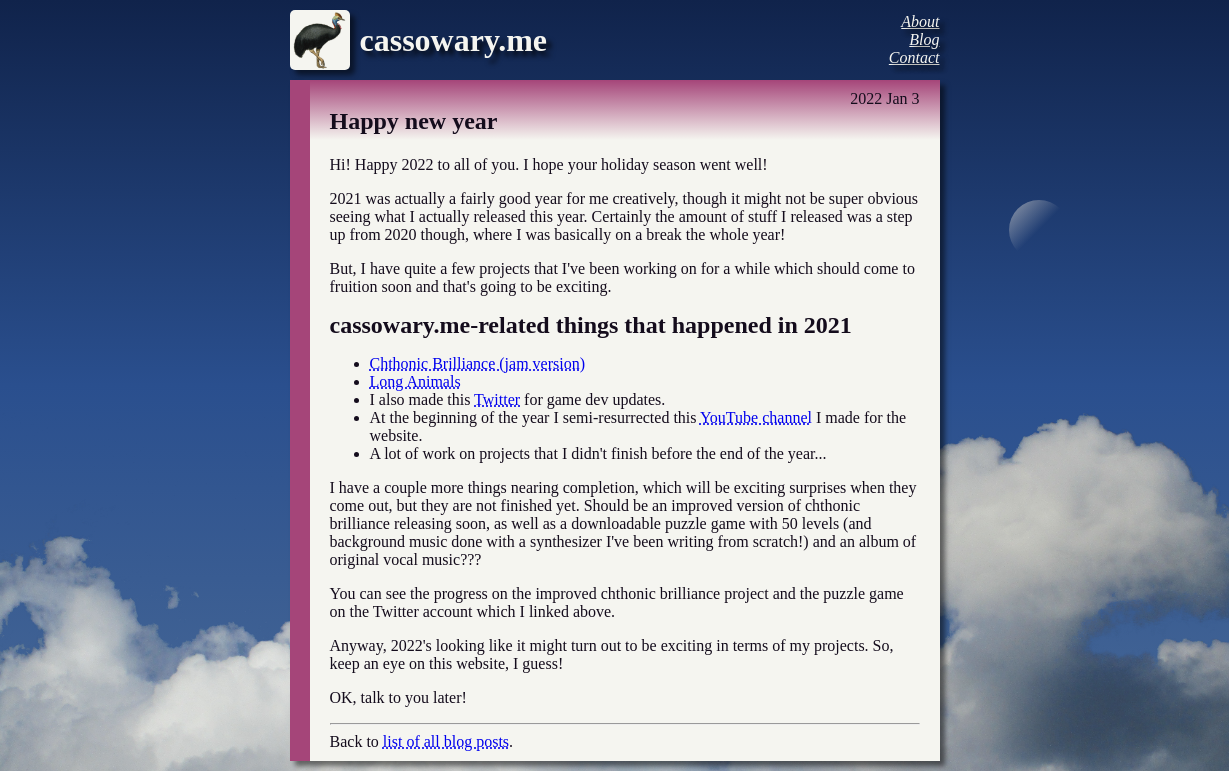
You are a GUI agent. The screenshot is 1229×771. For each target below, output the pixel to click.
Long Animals (415, 381)
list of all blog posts (446, 741)
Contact (914, 57)
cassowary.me (454, 40)
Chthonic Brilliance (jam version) (478, 363)
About (920, 21)
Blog (924, 39)
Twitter (497, 399)
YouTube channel (756, 417)
